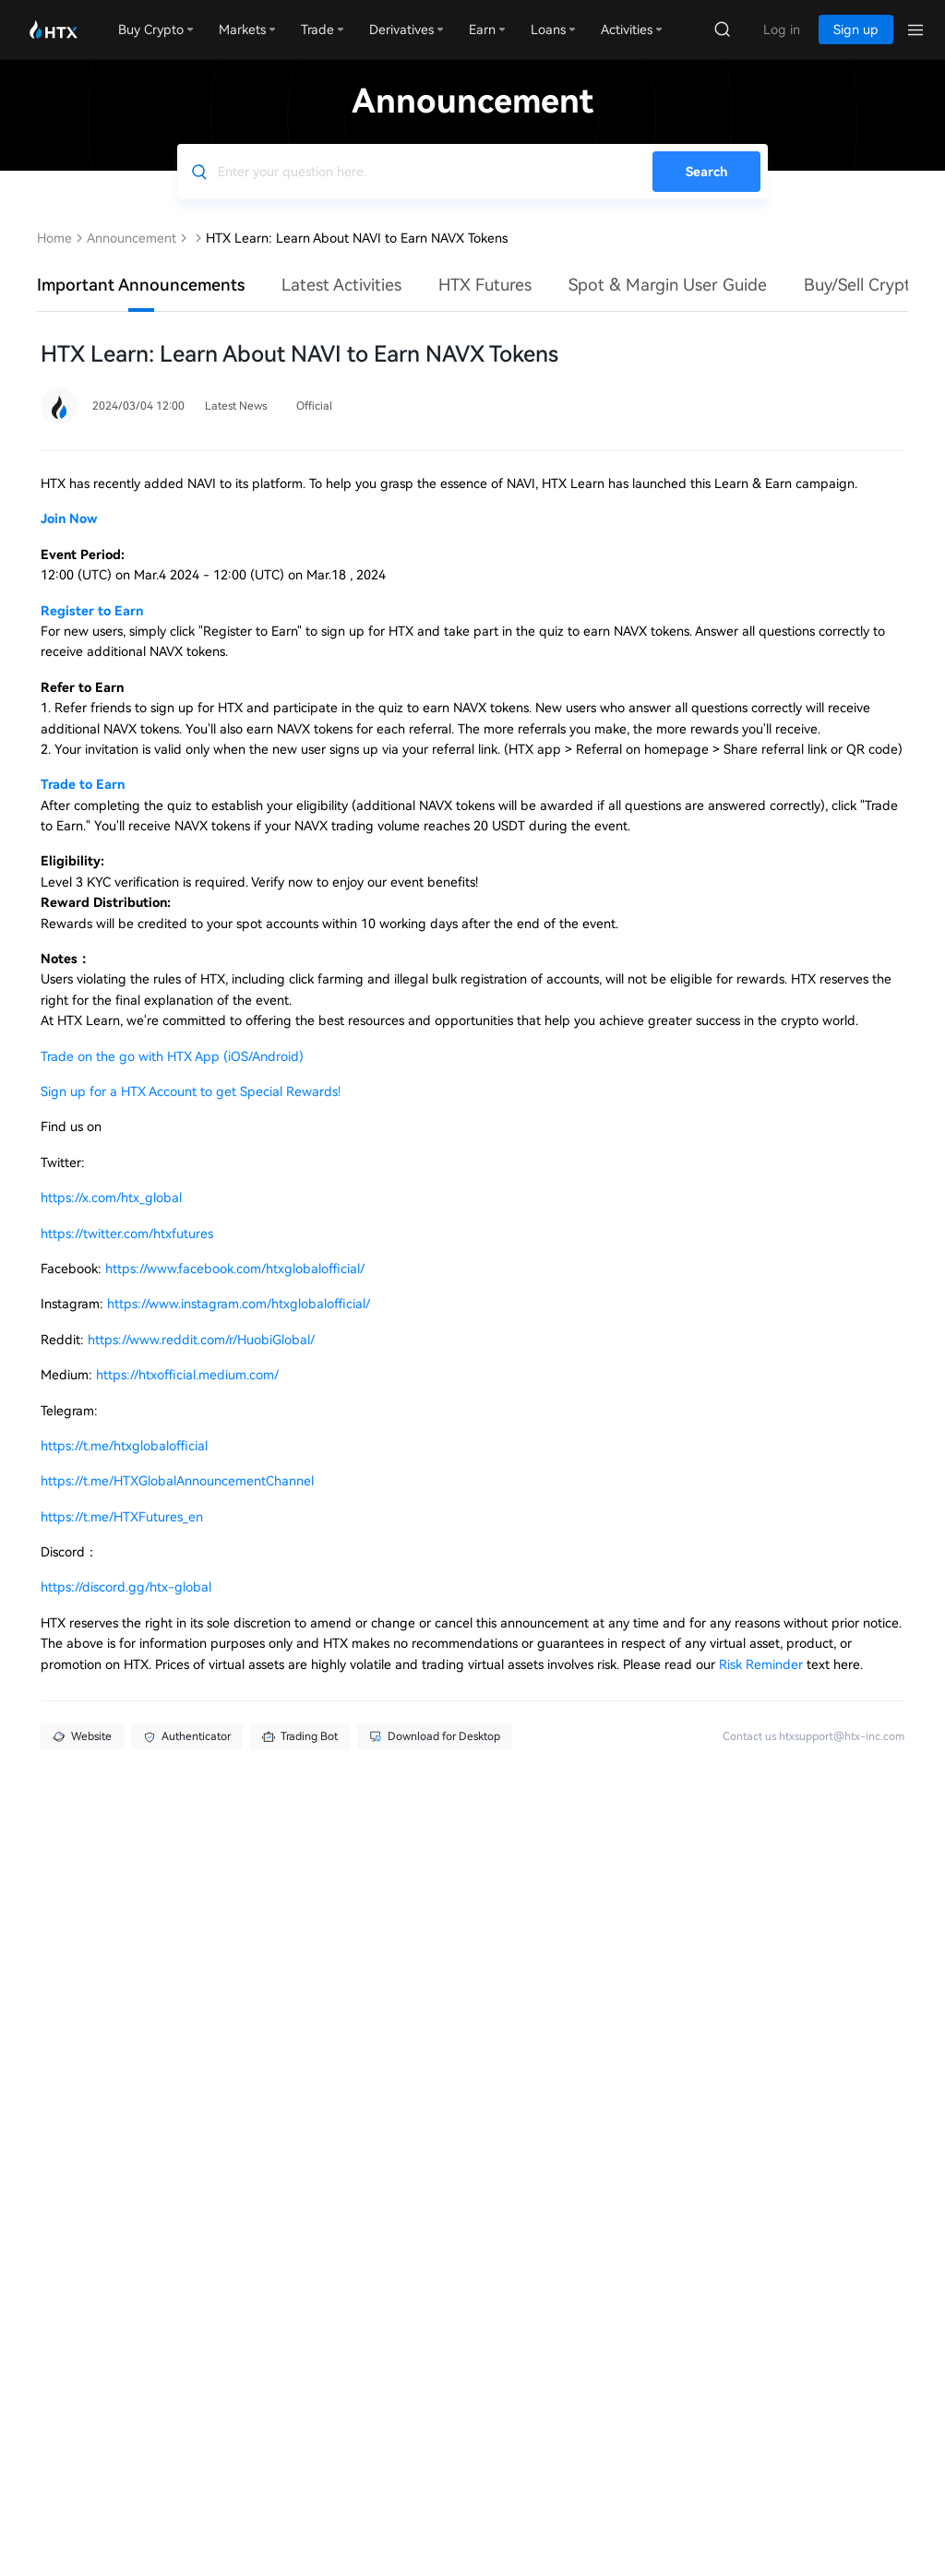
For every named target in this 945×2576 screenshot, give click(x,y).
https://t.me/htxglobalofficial (124, 1445)
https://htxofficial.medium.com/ (187, 1374)
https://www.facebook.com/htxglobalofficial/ (235, 1268)
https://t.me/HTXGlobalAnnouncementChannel (177, 1480)
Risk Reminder (763, 1664)
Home (54, 238)
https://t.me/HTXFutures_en (122, 1516)
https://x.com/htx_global (111, 1197)
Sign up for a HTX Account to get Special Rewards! (191, 1091)
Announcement (131, 238)
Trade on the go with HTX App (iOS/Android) (172, 1056)
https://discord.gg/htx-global (126, 1587)
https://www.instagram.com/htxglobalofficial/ (238, 1303)
